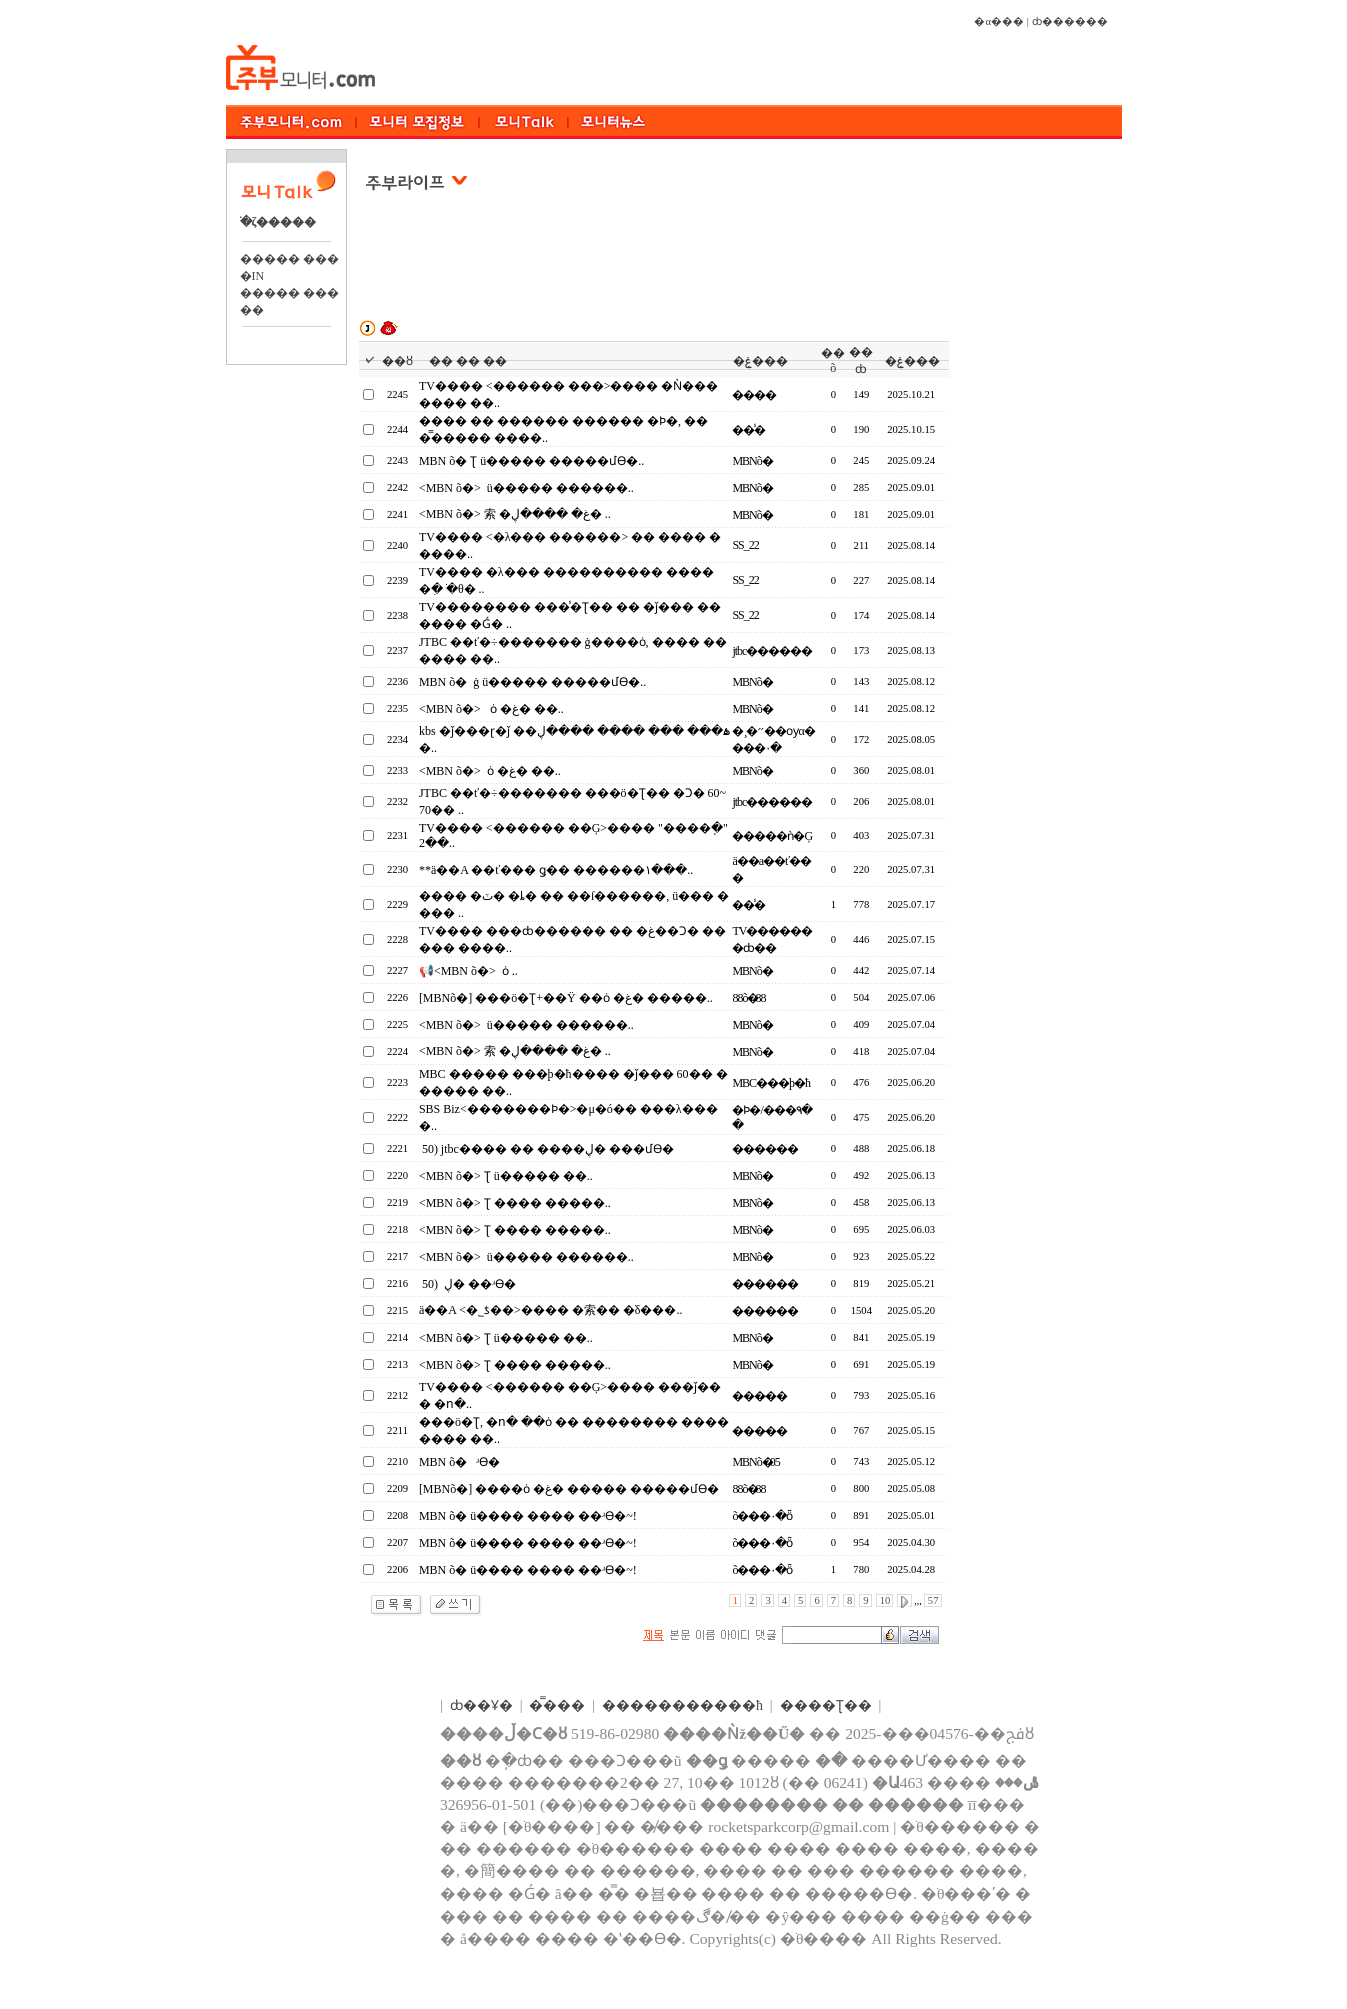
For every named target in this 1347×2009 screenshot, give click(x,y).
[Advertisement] (656, 269)
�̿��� (557, 1705)
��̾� (748, 430)
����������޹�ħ (682, 1705)
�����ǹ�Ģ (772, 836)
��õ (833, 360)
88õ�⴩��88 (748, 998)
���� (754, 395)
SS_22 (745, 545)
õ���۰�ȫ (762, 1516)
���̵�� (759, 1396)
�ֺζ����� (278, 222)
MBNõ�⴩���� (749, 461)
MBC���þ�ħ (771, 1083)
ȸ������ (1070, 21)
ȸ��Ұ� (481, 1705)
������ (765, 1149)
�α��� (999, 21)
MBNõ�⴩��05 (755, 1462)
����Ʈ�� (826, 1705)
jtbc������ (772, 651)
